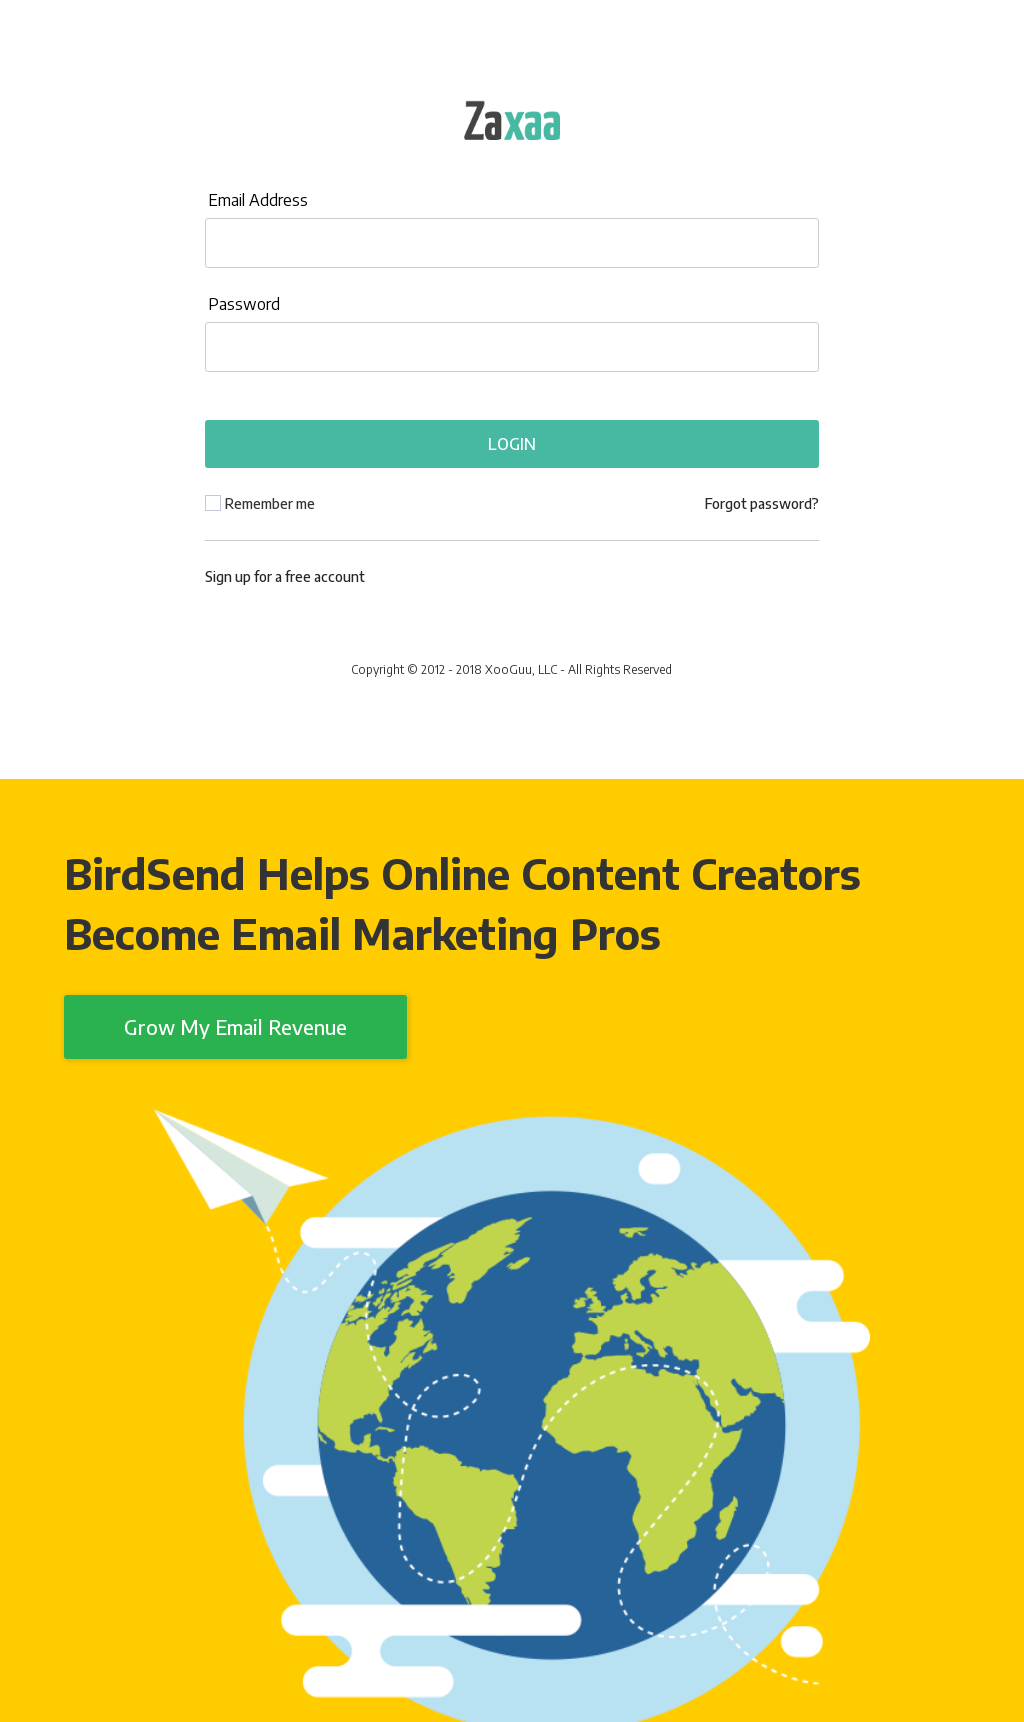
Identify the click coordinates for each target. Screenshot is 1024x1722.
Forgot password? (762, 503)
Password (244, 304)
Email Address (258, 200)
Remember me (270, 503)
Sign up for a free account (285, 576)
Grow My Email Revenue (235, 1026)
